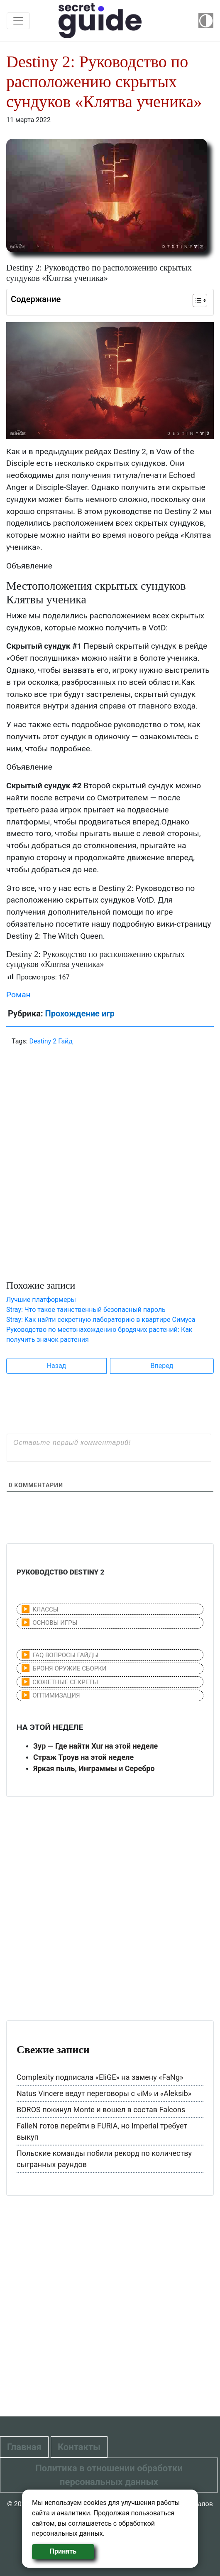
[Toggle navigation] (18, 20)
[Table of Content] (200, 300)
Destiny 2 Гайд (51, 1041)
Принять (63, 2551)
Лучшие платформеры (41, 1300)
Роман (18, 994)
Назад (56, 1366)
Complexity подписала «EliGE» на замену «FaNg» (100, 2077)
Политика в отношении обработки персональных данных (109, 2475)
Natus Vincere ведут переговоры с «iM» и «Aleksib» (104, 2093)
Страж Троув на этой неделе (83, 1757)
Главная (24, 2447)
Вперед (162, 1366)
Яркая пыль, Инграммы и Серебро (94, 1768)
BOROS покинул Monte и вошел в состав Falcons (101, 2109)
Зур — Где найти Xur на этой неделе (95, 1746)
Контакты (79, 2447)
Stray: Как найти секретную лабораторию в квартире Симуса (101, 1320)
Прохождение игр (79, 1014)
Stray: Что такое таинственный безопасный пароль (86, 1310)
